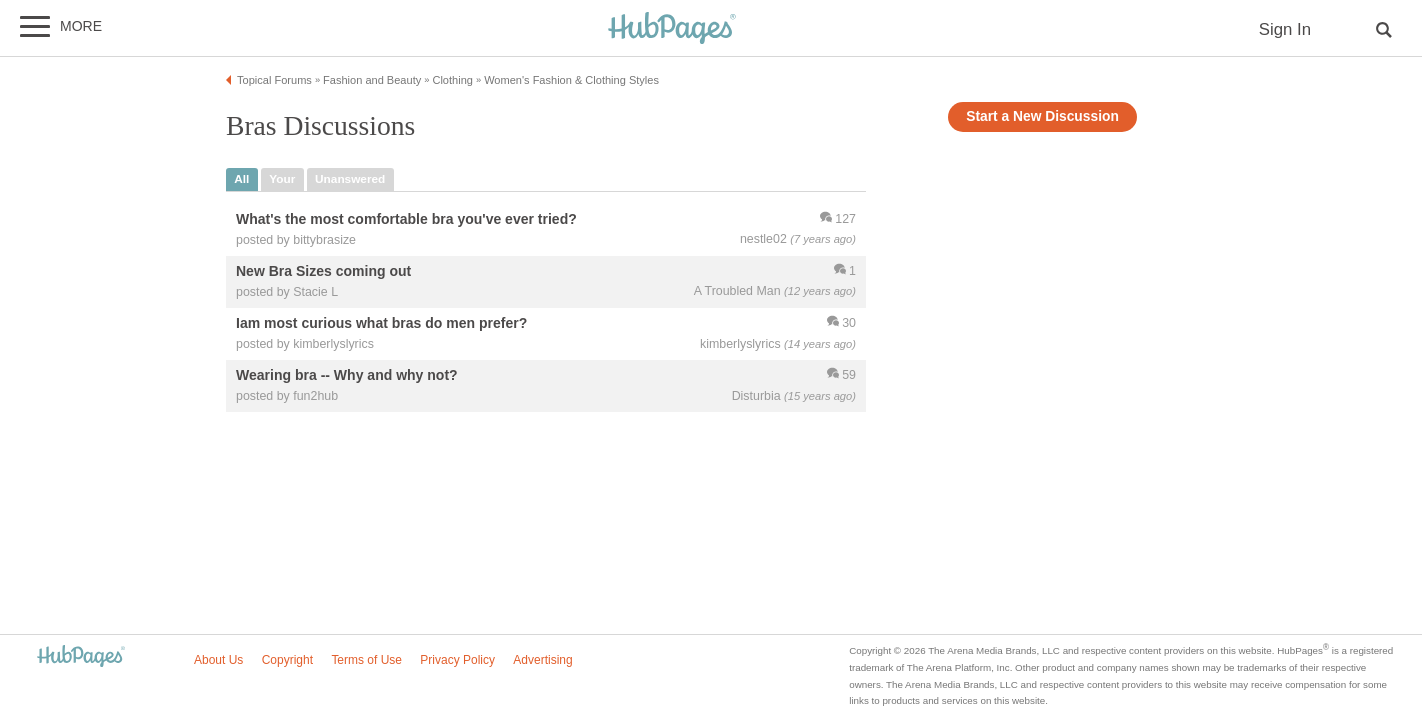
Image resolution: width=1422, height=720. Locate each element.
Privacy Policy (457, 660)
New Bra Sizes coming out (323, 271)
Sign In (1285, 29)
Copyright (287, 660)
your (282, 179)
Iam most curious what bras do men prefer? (381, 323)
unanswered (350, 179)
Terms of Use (366, 660)
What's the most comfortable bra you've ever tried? (406, 219)
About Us (218, 660)
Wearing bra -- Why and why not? (347, 375)
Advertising (542, 660)
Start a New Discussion (1042, 116)
